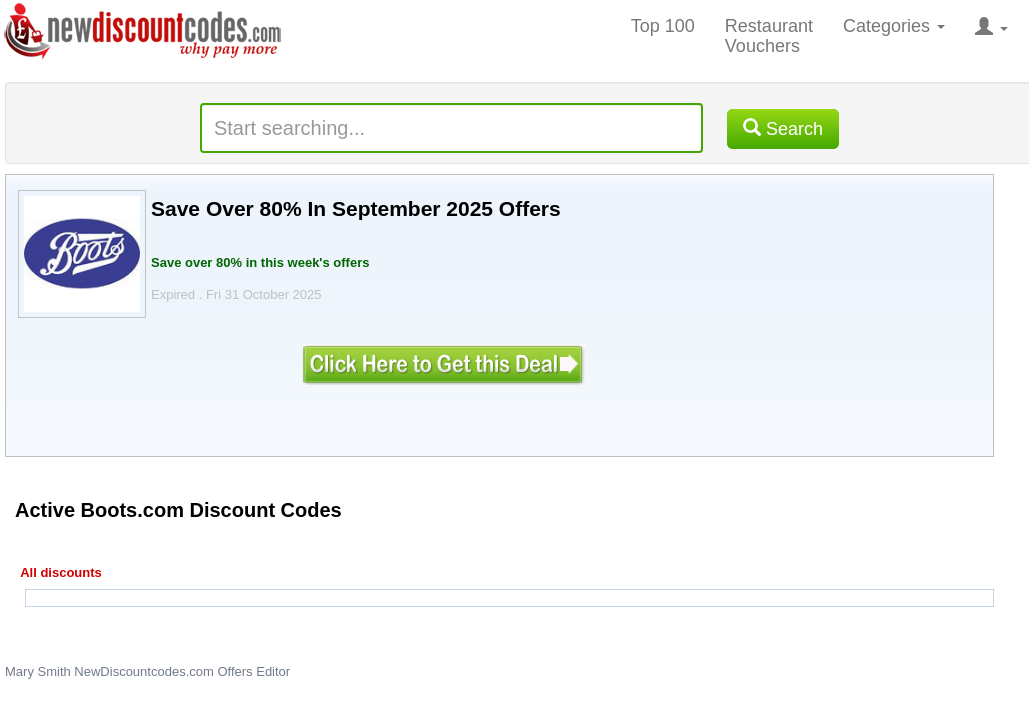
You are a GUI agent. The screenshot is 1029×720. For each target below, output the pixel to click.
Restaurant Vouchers (769, 36)
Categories (894, 26)
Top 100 (663, 26)
